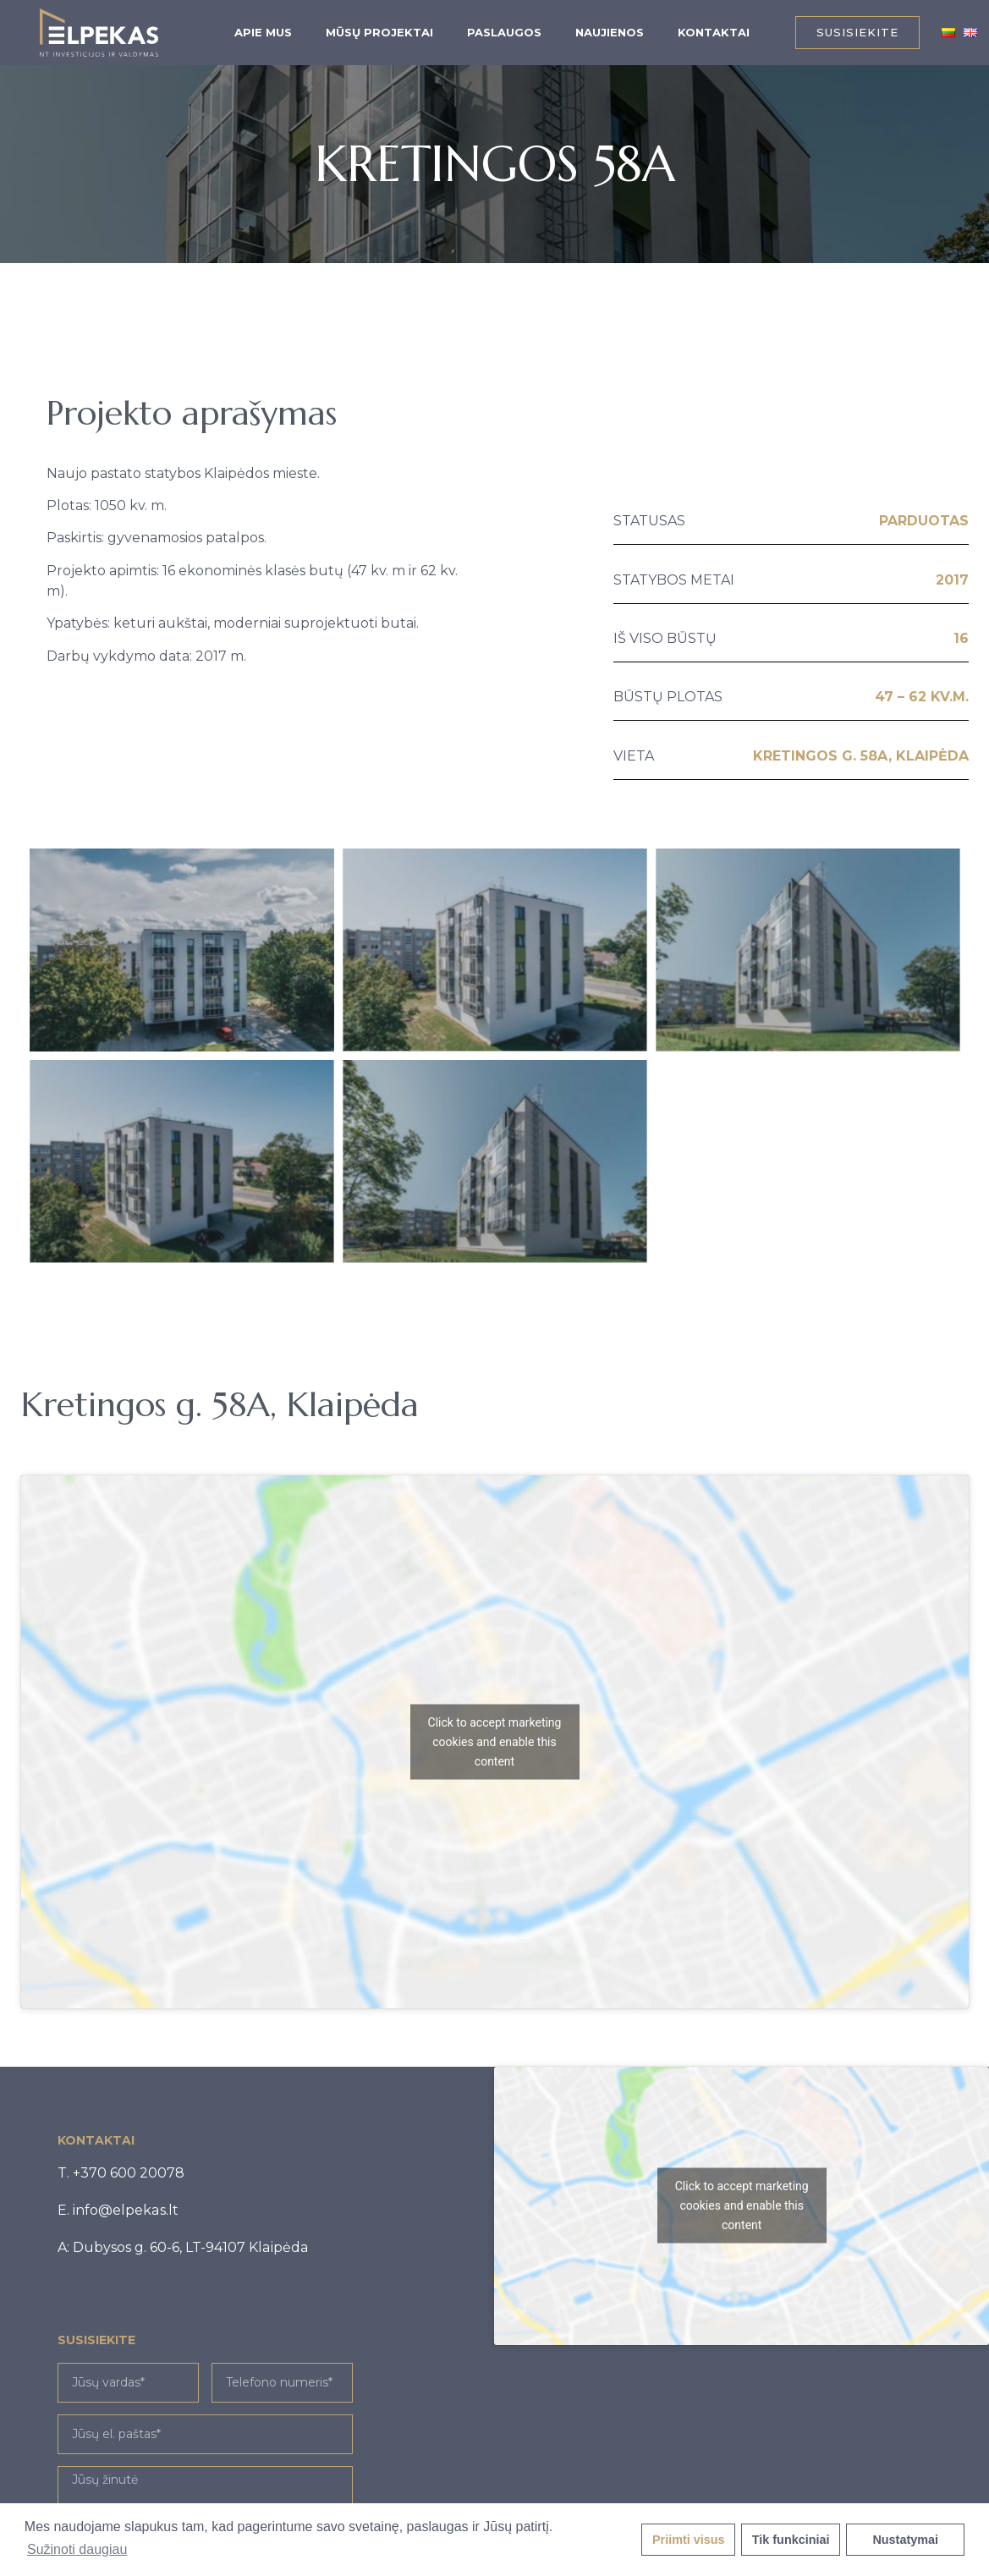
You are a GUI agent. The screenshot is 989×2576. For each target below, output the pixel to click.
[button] (857, 32)
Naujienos (609, 32)
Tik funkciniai (791, 2539)
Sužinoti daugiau (77, 2549)
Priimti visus (688, 2539)
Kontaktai (714, 32)
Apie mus (263, 32)
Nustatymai (905, 2539)
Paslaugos (504, 32)
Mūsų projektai (379, 32)
